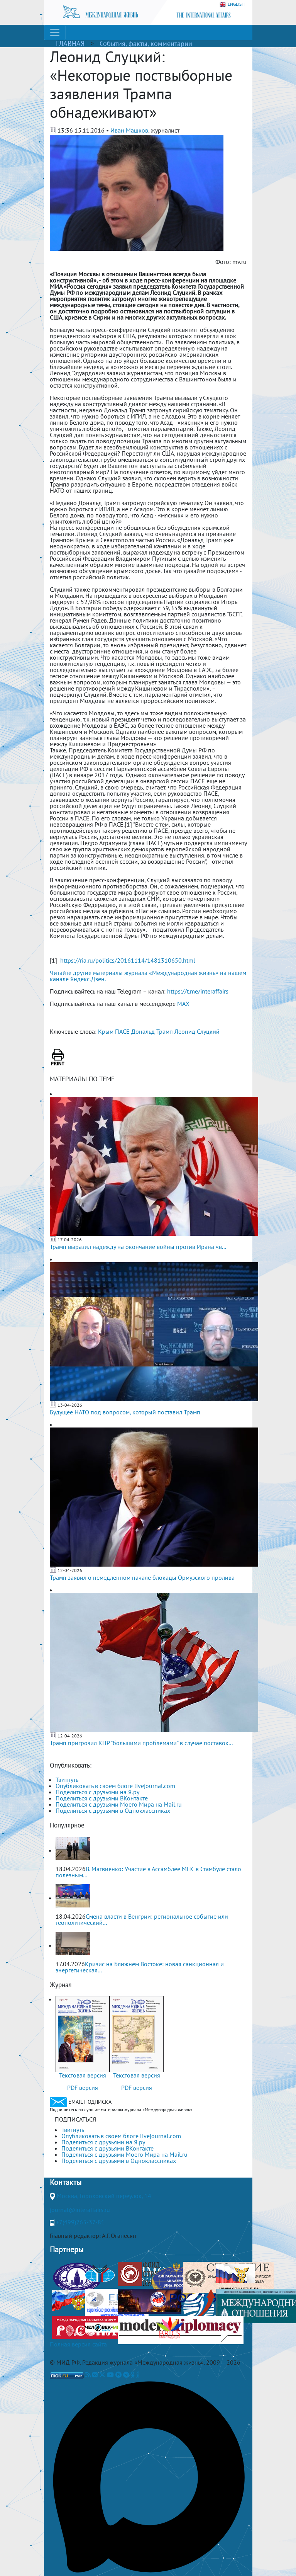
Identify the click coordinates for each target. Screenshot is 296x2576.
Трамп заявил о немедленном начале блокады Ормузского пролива (142, 1577)
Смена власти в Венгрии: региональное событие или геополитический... (142, 1919)
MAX (183, 1003)
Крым (105, 1031)
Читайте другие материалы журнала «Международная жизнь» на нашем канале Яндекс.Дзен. (148, 976)
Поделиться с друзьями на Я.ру (97, 1792)
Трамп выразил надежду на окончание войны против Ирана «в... (138, 1247)
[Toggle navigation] (55, 32)
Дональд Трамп (152, 1031)
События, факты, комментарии (146, 43)
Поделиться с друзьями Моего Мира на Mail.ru (119, 1804)
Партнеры (66, 2249)
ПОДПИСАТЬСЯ (75, 2119)
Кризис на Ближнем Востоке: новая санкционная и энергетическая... (140, 1967)
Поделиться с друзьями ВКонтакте (102, 1798)
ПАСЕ (122, 1031)
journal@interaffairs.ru (80, 2210)
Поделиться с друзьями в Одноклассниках (113, 1810)
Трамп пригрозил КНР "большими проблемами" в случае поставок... (141, 1743)
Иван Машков (129, 130)
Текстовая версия (82, 2075)
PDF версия (82, 2087)
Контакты (65, 2182)
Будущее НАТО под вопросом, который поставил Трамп (125, 1412)
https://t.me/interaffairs (197, 991)
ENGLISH (232, 4)
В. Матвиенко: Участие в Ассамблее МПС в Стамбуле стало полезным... (148, 1872)
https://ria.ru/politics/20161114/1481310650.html (127, 960)
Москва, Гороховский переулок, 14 (104, 2196)
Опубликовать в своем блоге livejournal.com (115, 1786)
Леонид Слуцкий (197, 1031)
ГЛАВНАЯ (70, 43)
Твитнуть (67, 1779)
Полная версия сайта (78, 2344)
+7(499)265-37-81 (80, 2222)
